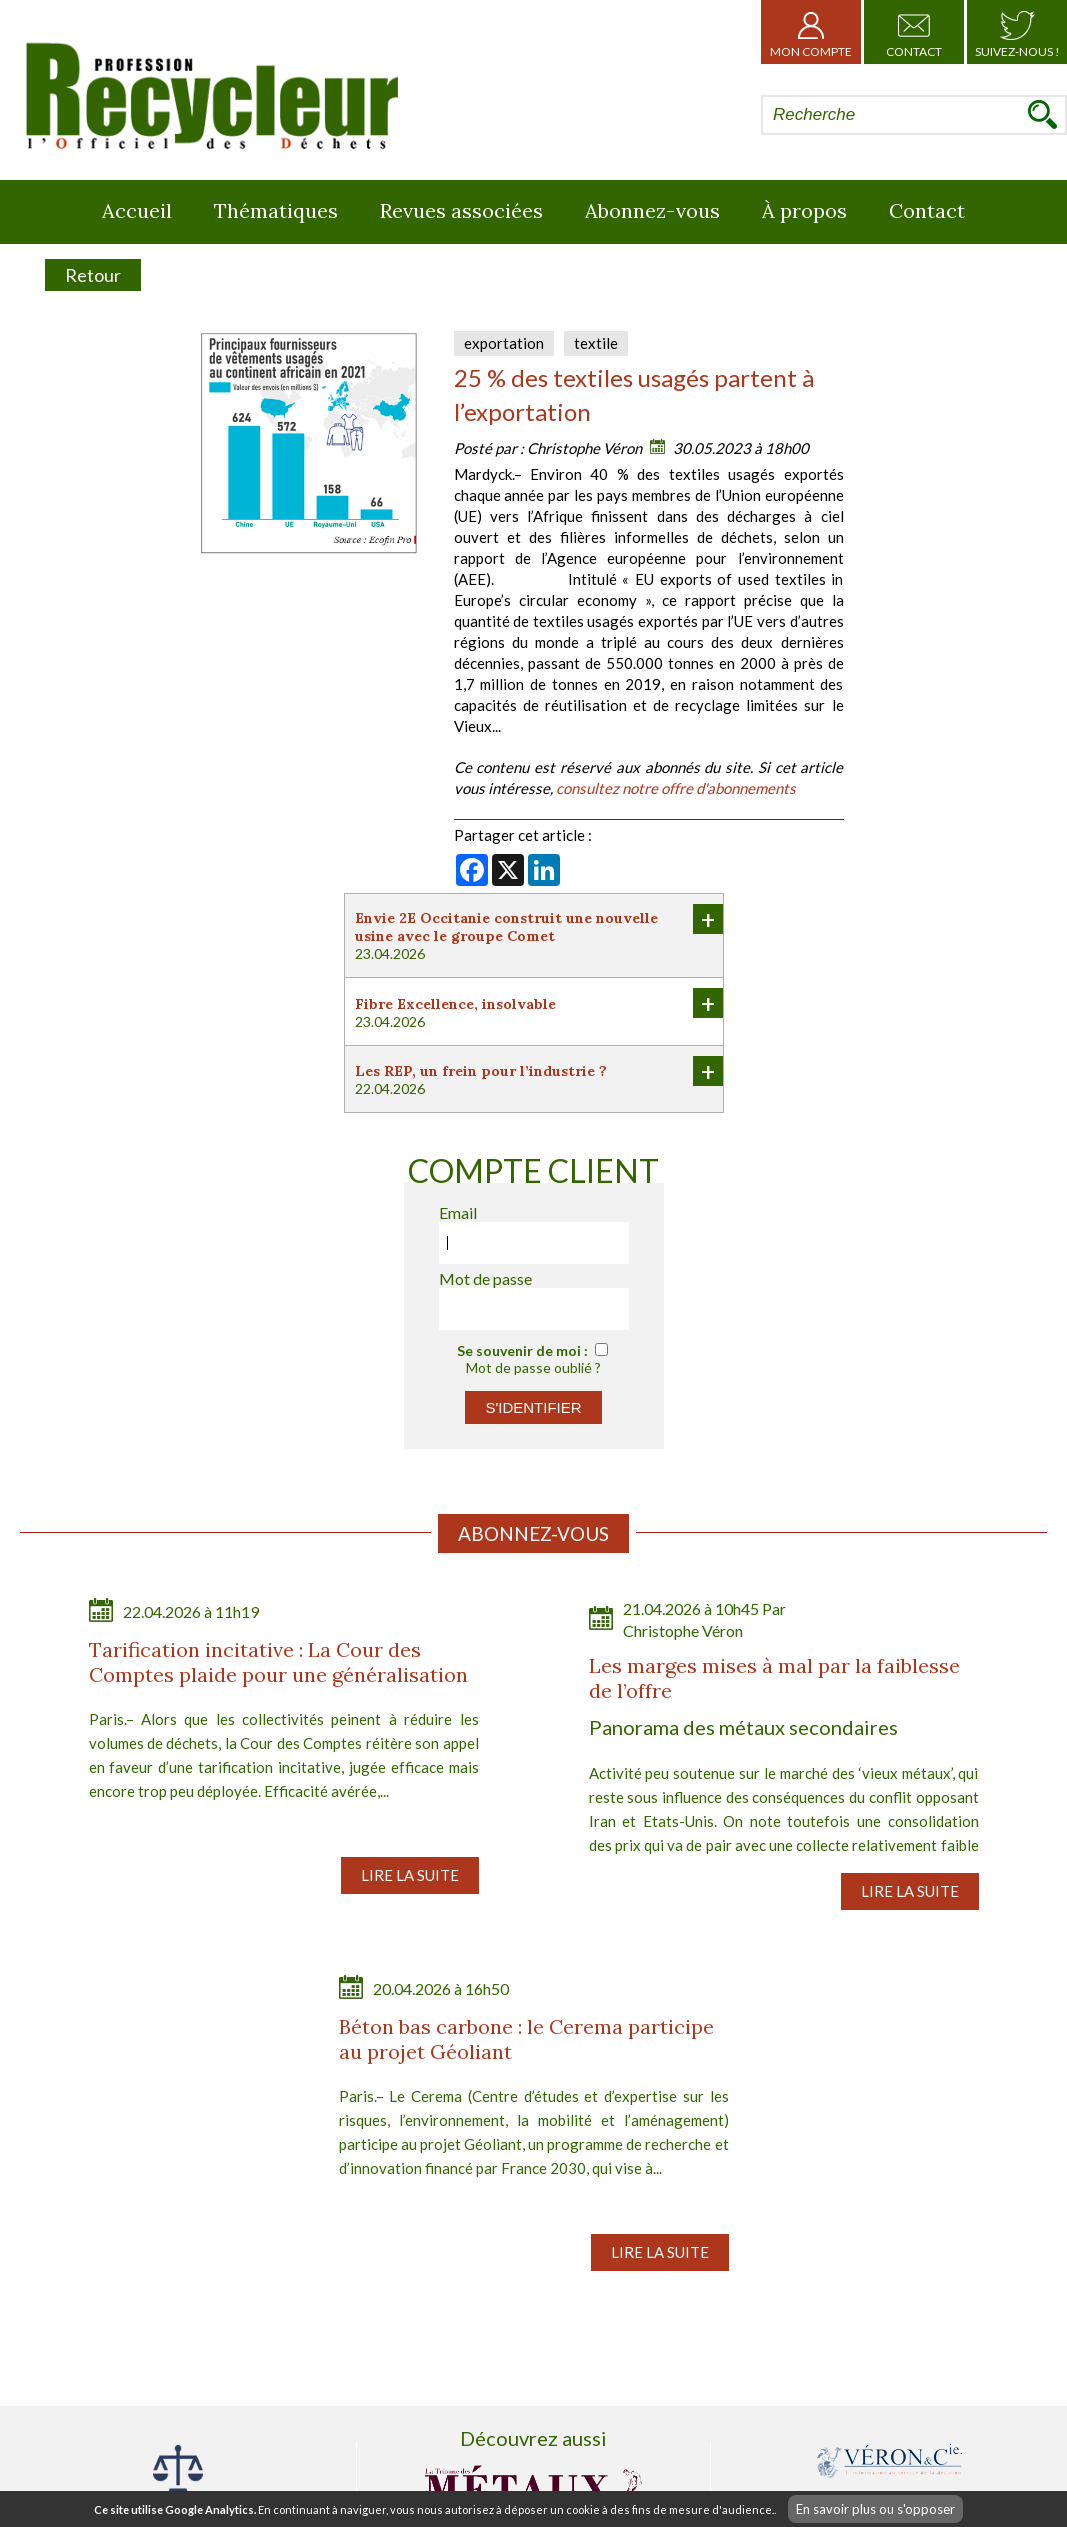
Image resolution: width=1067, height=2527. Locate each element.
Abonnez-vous (652, 210)
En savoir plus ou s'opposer (875, 2509)
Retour (93, 275)
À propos (804, 210)
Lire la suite (410, 1875)
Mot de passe (485, 1278)
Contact (914, 32)
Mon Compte (811, 32)
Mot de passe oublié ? (533, 1367)
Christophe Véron (584, 448)
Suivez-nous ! (1017, 32)
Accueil (137, 210)
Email (458, 1212)
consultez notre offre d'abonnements (676, 788)
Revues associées (461, 210)
